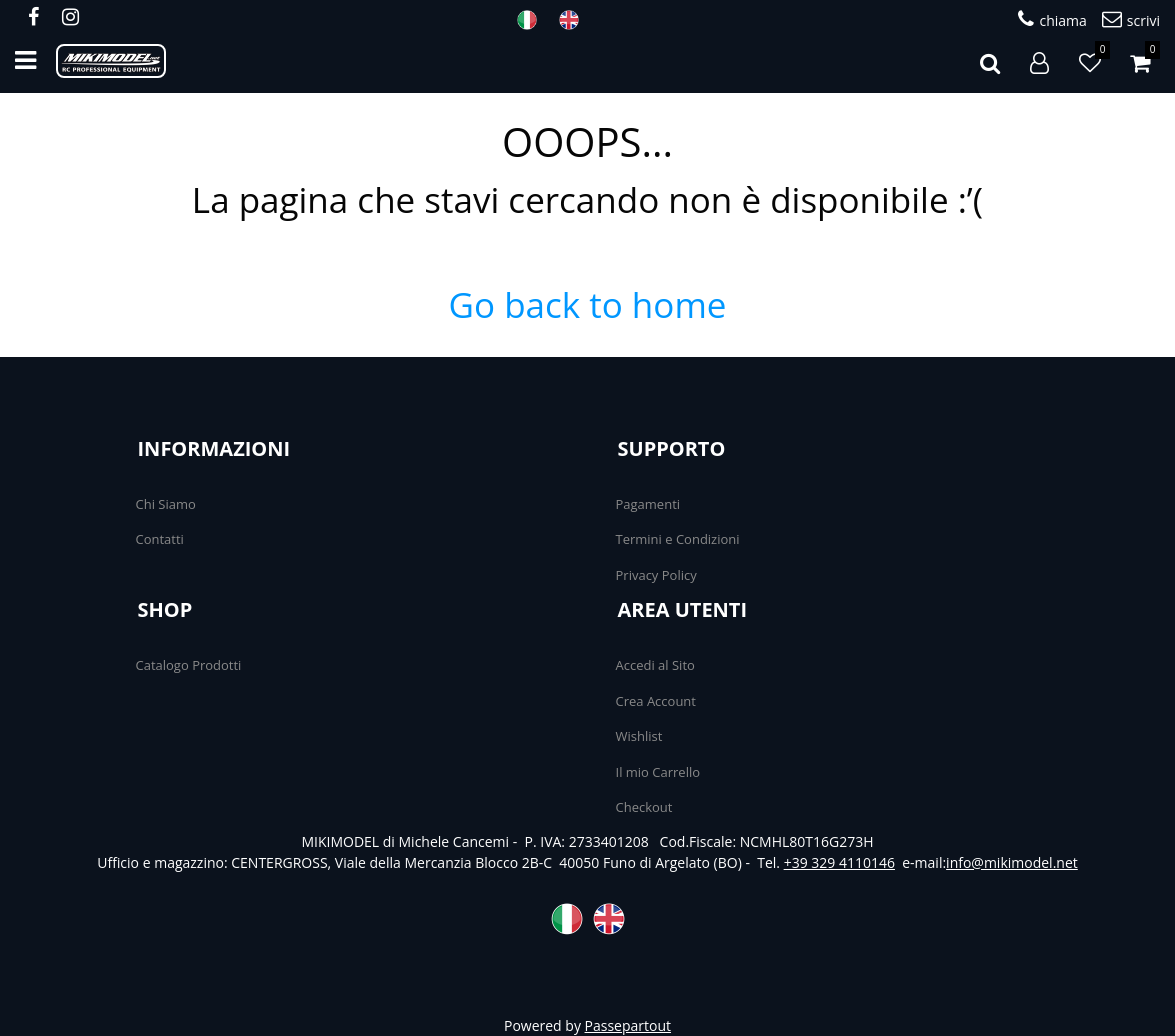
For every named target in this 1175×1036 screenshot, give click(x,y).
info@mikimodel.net (1012, 862)
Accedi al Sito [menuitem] (655, 665)
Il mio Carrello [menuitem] (658, 772)
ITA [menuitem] (533, 20)
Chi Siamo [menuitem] (166, 504)
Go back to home (588, 304)
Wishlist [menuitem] (639, 736)
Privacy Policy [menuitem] (656, 575)
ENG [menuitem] (575, 20)
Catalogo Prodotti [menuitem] (189, 665)
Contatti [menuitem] (160, 539)
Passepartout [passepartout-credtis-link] (628, 1025)
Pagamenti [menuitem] (648, 504)
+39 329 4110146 (839, 862)
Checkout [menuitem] (644, 807)
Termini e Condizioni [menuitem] (678, 539)
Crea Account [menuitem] (656, 701)
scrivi (1131, 19)
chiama (1052, 19)
